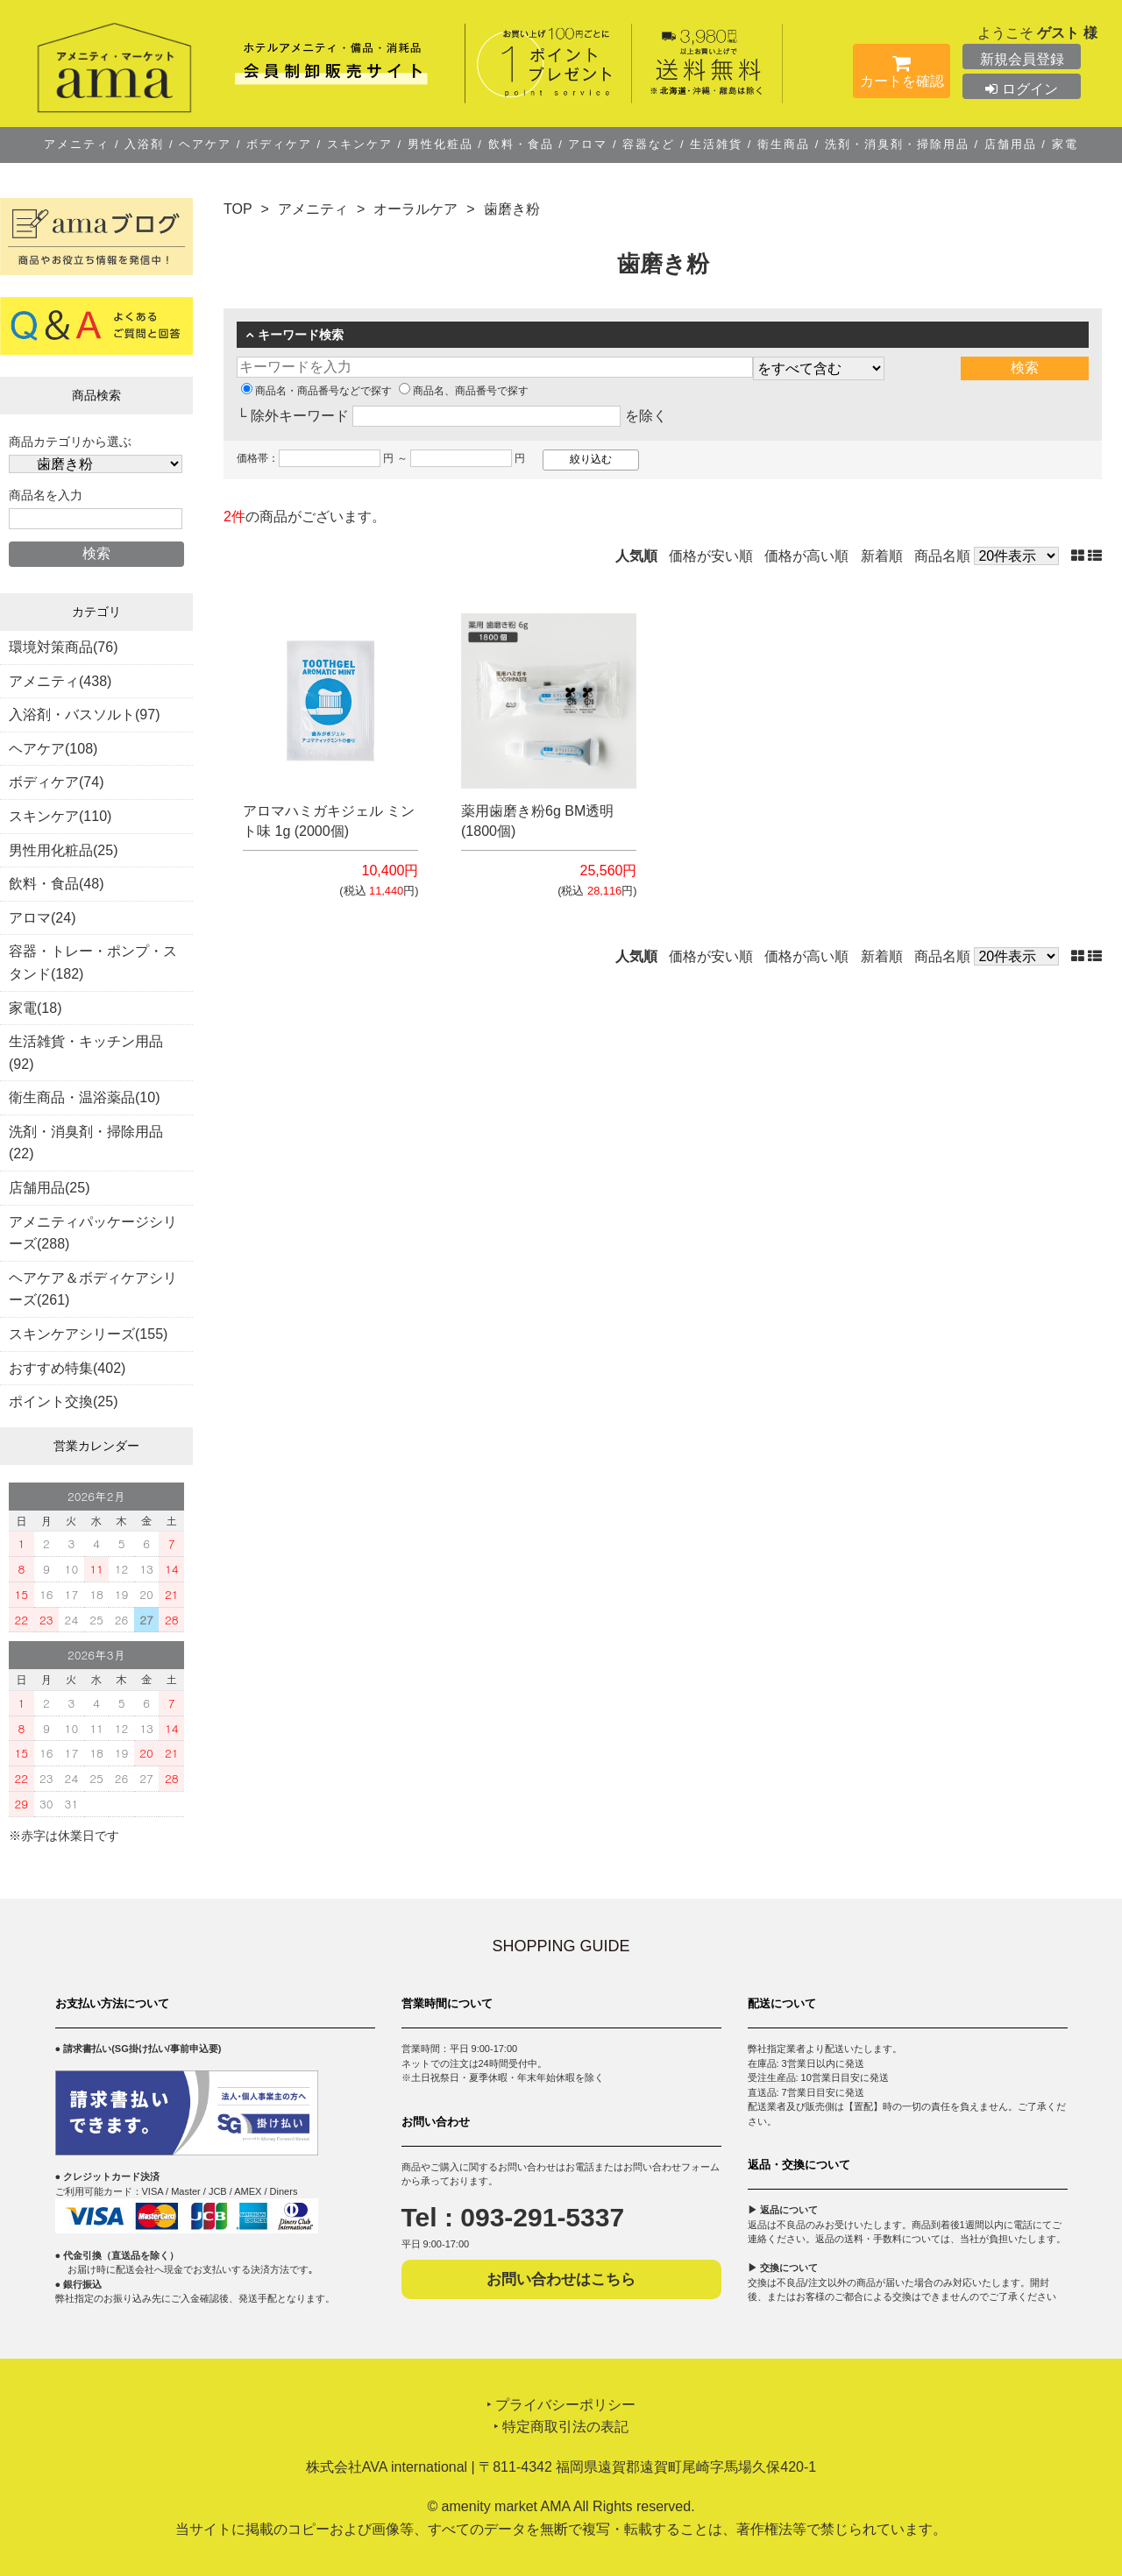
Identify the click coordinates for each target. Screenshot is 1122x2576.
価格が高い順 (806, 555)
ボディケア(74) (56, 782)
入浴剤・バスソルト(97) (84, 714)
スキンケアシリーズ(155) (88, 1334)
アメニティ (79, 144)
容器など (649, 144)
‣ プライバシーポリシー (561, 2404)
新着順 (882, 555)
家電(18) (35, 1008)
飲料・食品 (520, 144)
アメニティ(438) (60, 681)
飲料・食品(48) (56, 883)
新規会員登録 (1022, 59)
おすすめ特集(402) (67, 1368)
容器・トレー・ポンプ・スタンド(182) (93, 962)
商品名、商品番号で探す (464, 391)
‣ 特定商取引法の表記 (561, 2426)
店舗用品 (1010, 144)
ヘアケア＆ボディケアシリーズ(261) (93, 1289)
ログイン (1021, 88)
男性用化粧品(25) (63, 850)
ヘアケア (205, 144)
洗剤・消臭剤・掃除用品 (897, 144)
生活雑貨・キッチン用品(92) (86, 1053)
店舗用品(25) (49, 1187)
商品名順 (942, 555)
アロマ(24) (42, 917)
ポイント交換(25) (63, 1401)
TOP (238, 209)
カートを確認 (901, 74)
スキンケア (359, 144)
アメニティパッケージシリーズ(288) (93, 1233)
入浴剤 (144, 144)
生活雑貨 (716, 144)
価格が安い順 (711, 555)
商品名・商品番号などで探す (316, 391)
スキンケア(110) (60, 816)
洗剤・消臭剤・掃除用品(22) (86, 1143)
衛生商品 (783, 144)
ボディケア (278, 144)
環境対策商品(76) (63, 647)
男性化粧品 (440, 144)
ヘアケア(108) (53, 748)
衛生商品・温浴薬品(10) (84, 1097)
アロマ (588, 144)
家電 (1062, 144)
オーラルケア (415, 209)
